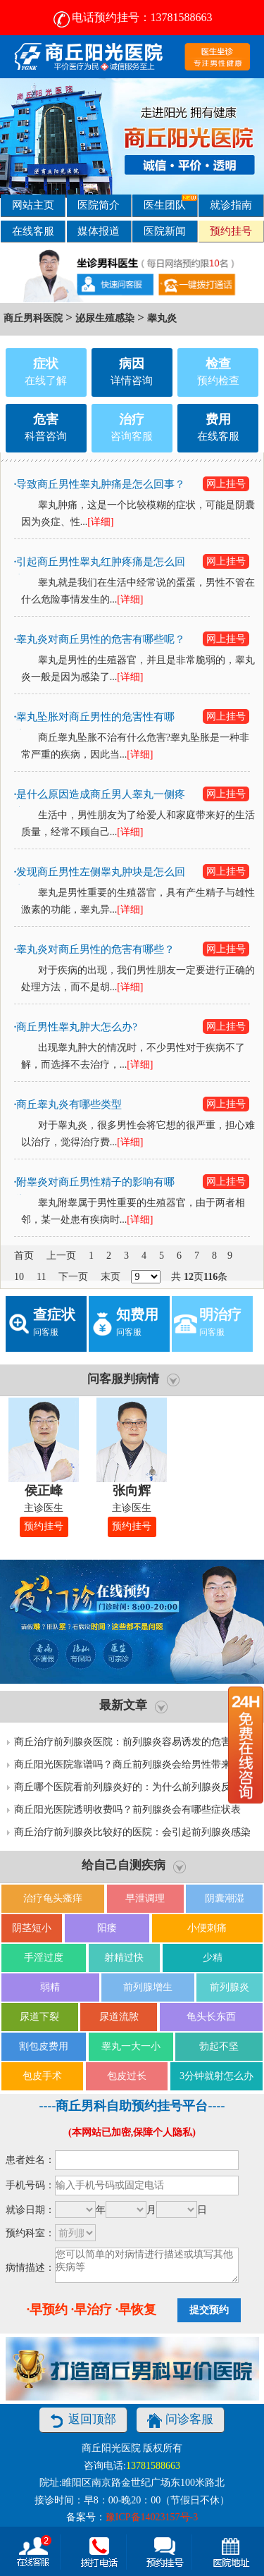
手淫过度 (43, 1957)
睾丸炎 (162, 318)
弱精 (50, 1987)
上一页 (61, 1255)
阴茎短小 (31, 1928)
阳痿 (107, 1928)
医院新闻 (165, 231)
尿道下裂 (39, 2016)
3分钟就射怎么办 (216, 2076)
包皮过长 (126, 2076)
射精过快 (124, 1957)
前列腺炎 (229, 1987)
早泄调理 (145, 1898)
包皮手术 (42, 2076)
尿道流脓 (119, 2016)
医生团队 (170, 203)
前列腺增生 (147, 1987)
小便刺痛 (207, 1928)
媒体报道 (98, 231)
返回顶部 (83, 2420)
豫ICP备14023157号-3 (152, 2517)
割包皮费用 (43, 2046)
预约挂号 (231, 231)
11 (41, 1276)
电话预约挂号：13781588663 (132, 17)
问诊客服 (180, 2420)
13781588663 (153, 2465)
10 (19, 1276)
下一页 (73, 1276)
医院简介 (98, 205)
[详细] (100, 522)
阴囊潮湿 (224, 1898)
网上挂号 (226, 484)
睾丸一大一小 (131, 2046)
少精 (212, 1957)
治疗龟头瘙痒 (52, 1898)
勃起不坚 (219, 2046)
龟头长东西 (211, 2016)
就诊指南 (231, 205)
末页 (110, 1276)
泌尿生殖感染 (104, 318)
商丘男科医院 (33, 318)
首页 (24, 1255)
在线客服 (33, 231)
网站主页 (33, 205)
